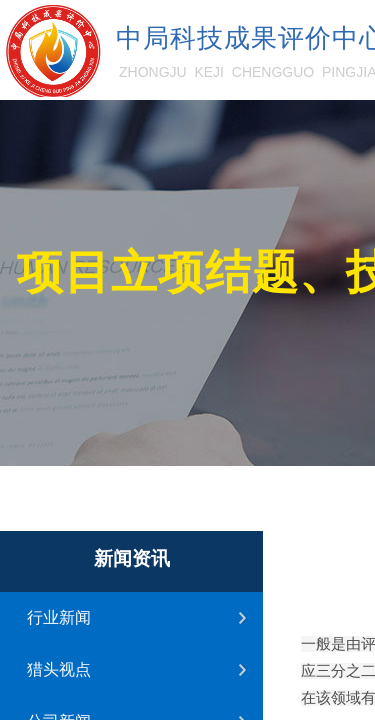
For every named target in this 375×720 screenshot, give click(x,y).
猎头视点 (59, 669)
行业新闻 (59, 617)
